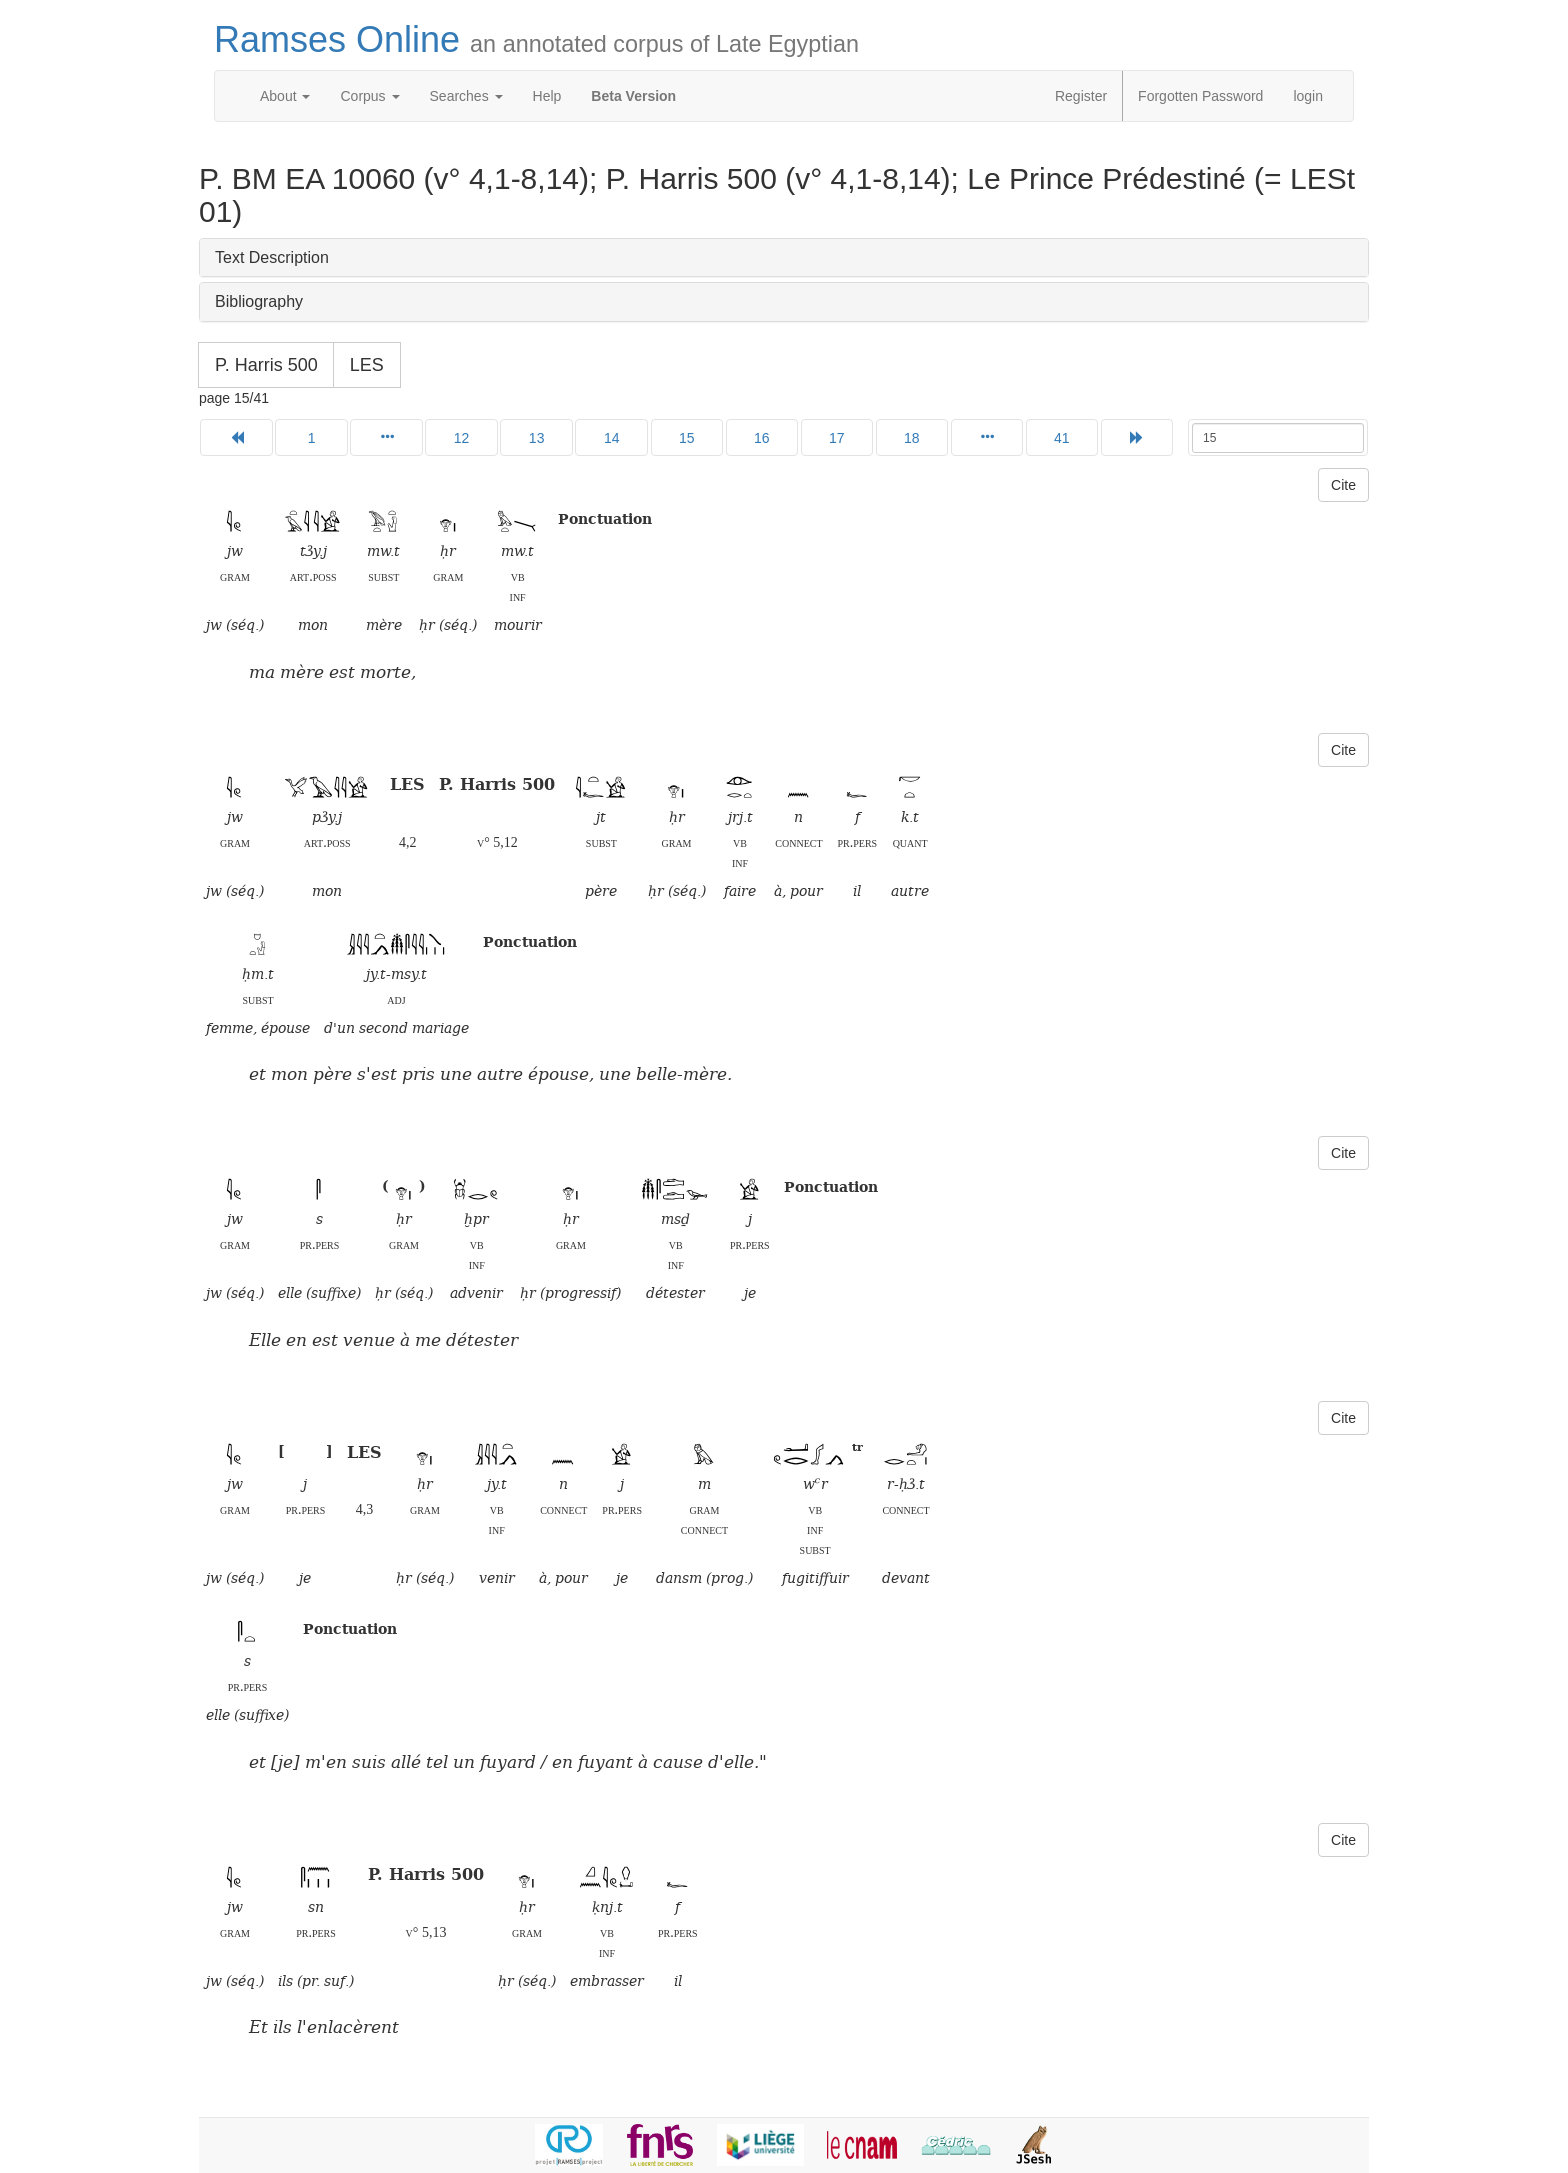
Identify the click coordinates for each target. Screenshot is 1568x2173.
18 (912, 438)
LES (367, 365)
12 (462, 438)
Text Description (272, 257)
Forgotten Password (1200, 96)
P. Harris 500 (266, 365)
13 (537, 438)
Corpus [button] (369, 96)
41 (1062, 438)
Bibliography (259, 301)
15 (687, 438)
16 (762, 438)
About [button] (285, 96)
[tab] (784, 258)
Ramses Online (536, 39)
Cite (1343, 485)
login (1308, 96)
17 (837, 438)
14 (612, 438)
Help (547, 96)
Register (1081, 96)
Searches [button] (466, 96)
